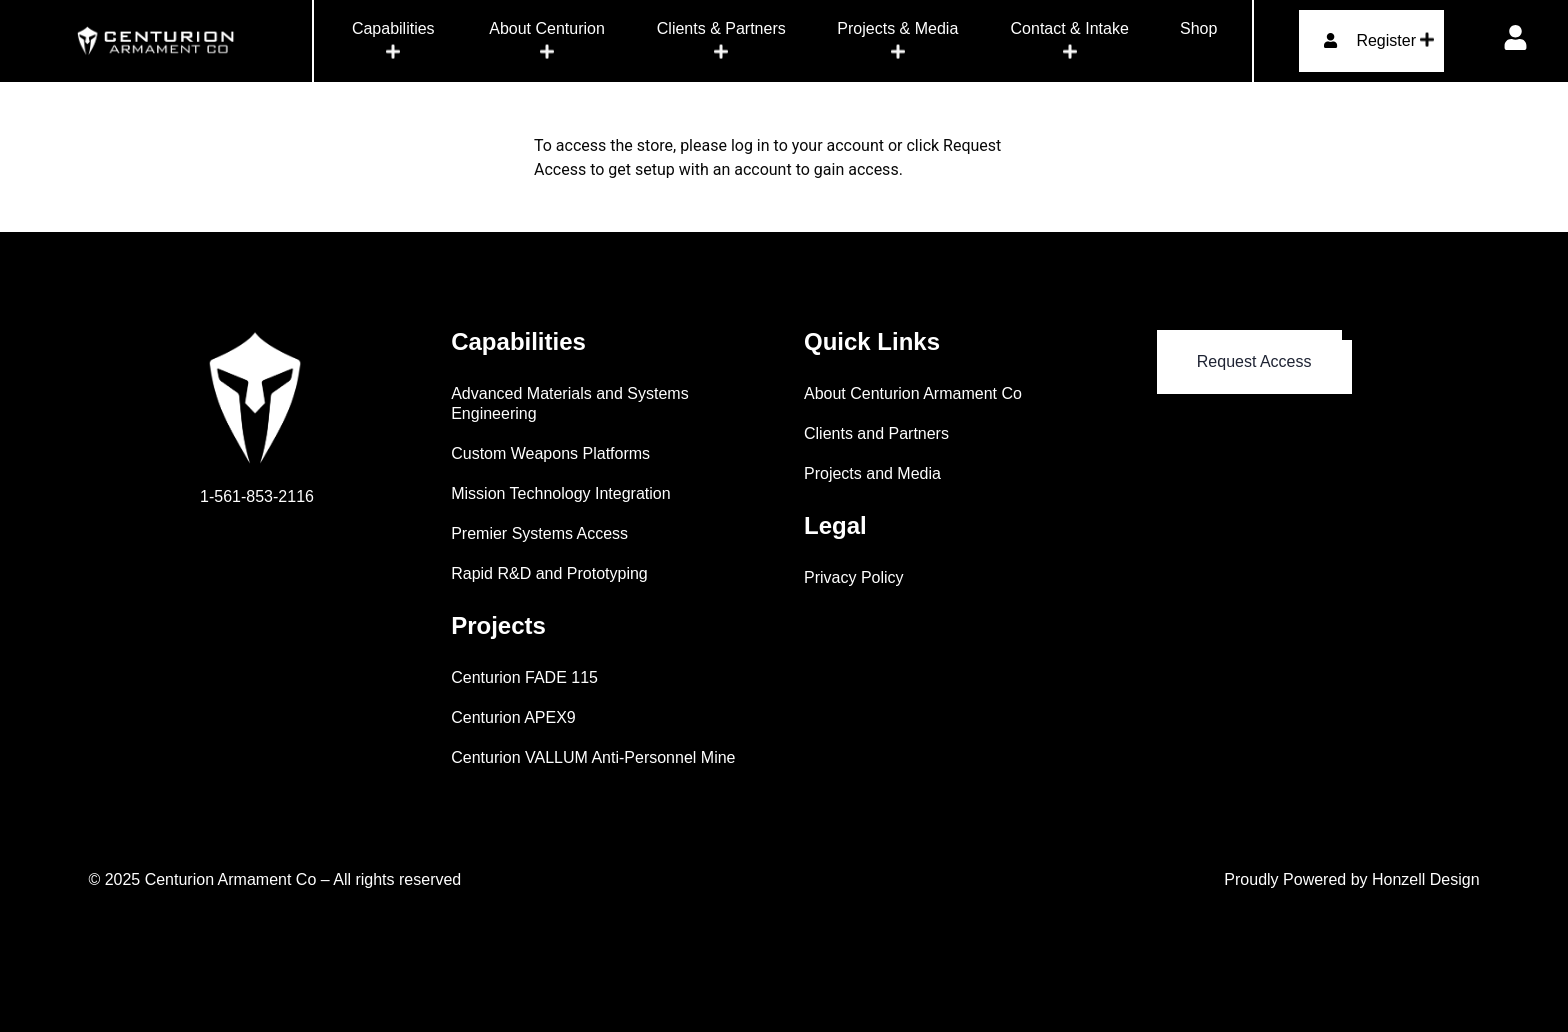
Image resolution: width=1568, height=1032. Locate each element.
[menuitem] (393, 41)
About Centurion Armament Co (913, 393)
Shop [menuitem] (1198, 28)
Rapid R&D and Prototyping (549, 573)
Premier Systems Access (539, 533)
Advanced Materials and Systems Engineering (569, 403)
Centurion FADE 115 (524, 677)
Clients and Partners (876, 433)
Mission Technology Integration (560, 493)
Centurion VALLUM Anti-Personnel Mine (593, 757)
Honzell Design (1426, 879)
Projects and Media (872, 473)
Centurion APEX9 (513, 717)
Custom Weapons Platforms (550, 453)
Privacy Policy (854, 577)
